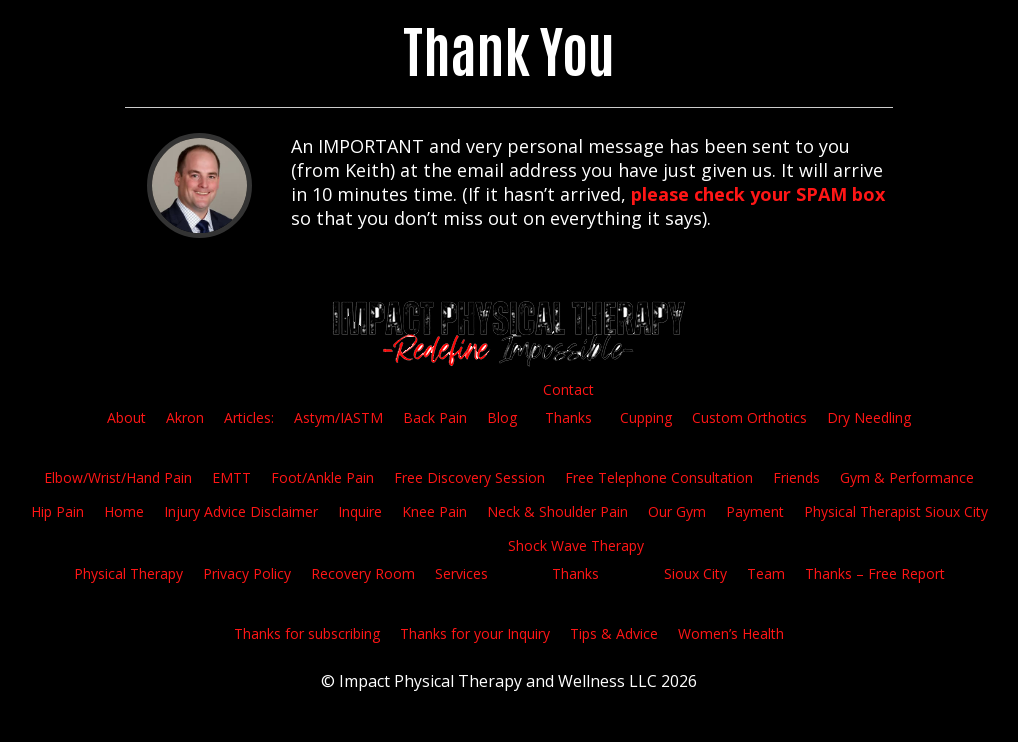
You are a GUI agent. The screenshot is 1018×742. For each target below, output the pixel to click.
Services (461, 573)
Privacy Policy (247, 573)
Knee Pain (434, 511)
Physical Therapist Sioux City (896, 511)
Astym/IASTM (338, 417)
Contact (568, 389)
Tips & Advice (614, 633)
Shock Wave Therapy (576, 545)
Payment (755, 511)
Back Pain (435, 417)
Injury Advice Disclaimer (241, 511)
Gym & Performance (907, 477)
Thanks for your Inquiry (475, 633)
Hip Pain (57, 511)
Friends (796, 477)
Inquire (360, 511)
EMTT (231, 477)
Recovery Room (363, 573)
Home (124, 511)
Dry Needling (869, 417)
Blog (502, 417)
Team (766, 573)
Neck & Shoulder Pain (557, 511)
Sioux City (695, 573)
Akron (185, 417)
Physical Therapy (128, 573)
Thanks (568, 417)
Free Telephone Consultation (659, 477)
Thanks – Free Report (875, 573)
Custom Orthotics (749, 417)
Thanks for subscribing (307, 633)
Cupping (646, 417)
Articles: (249, 417)
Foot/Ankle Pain (322, 477)
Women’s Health (731, 633)
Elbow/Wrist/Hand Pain (118, 477)
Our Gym (677, 511)
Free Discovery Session (469, 477)
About (126, 417)
